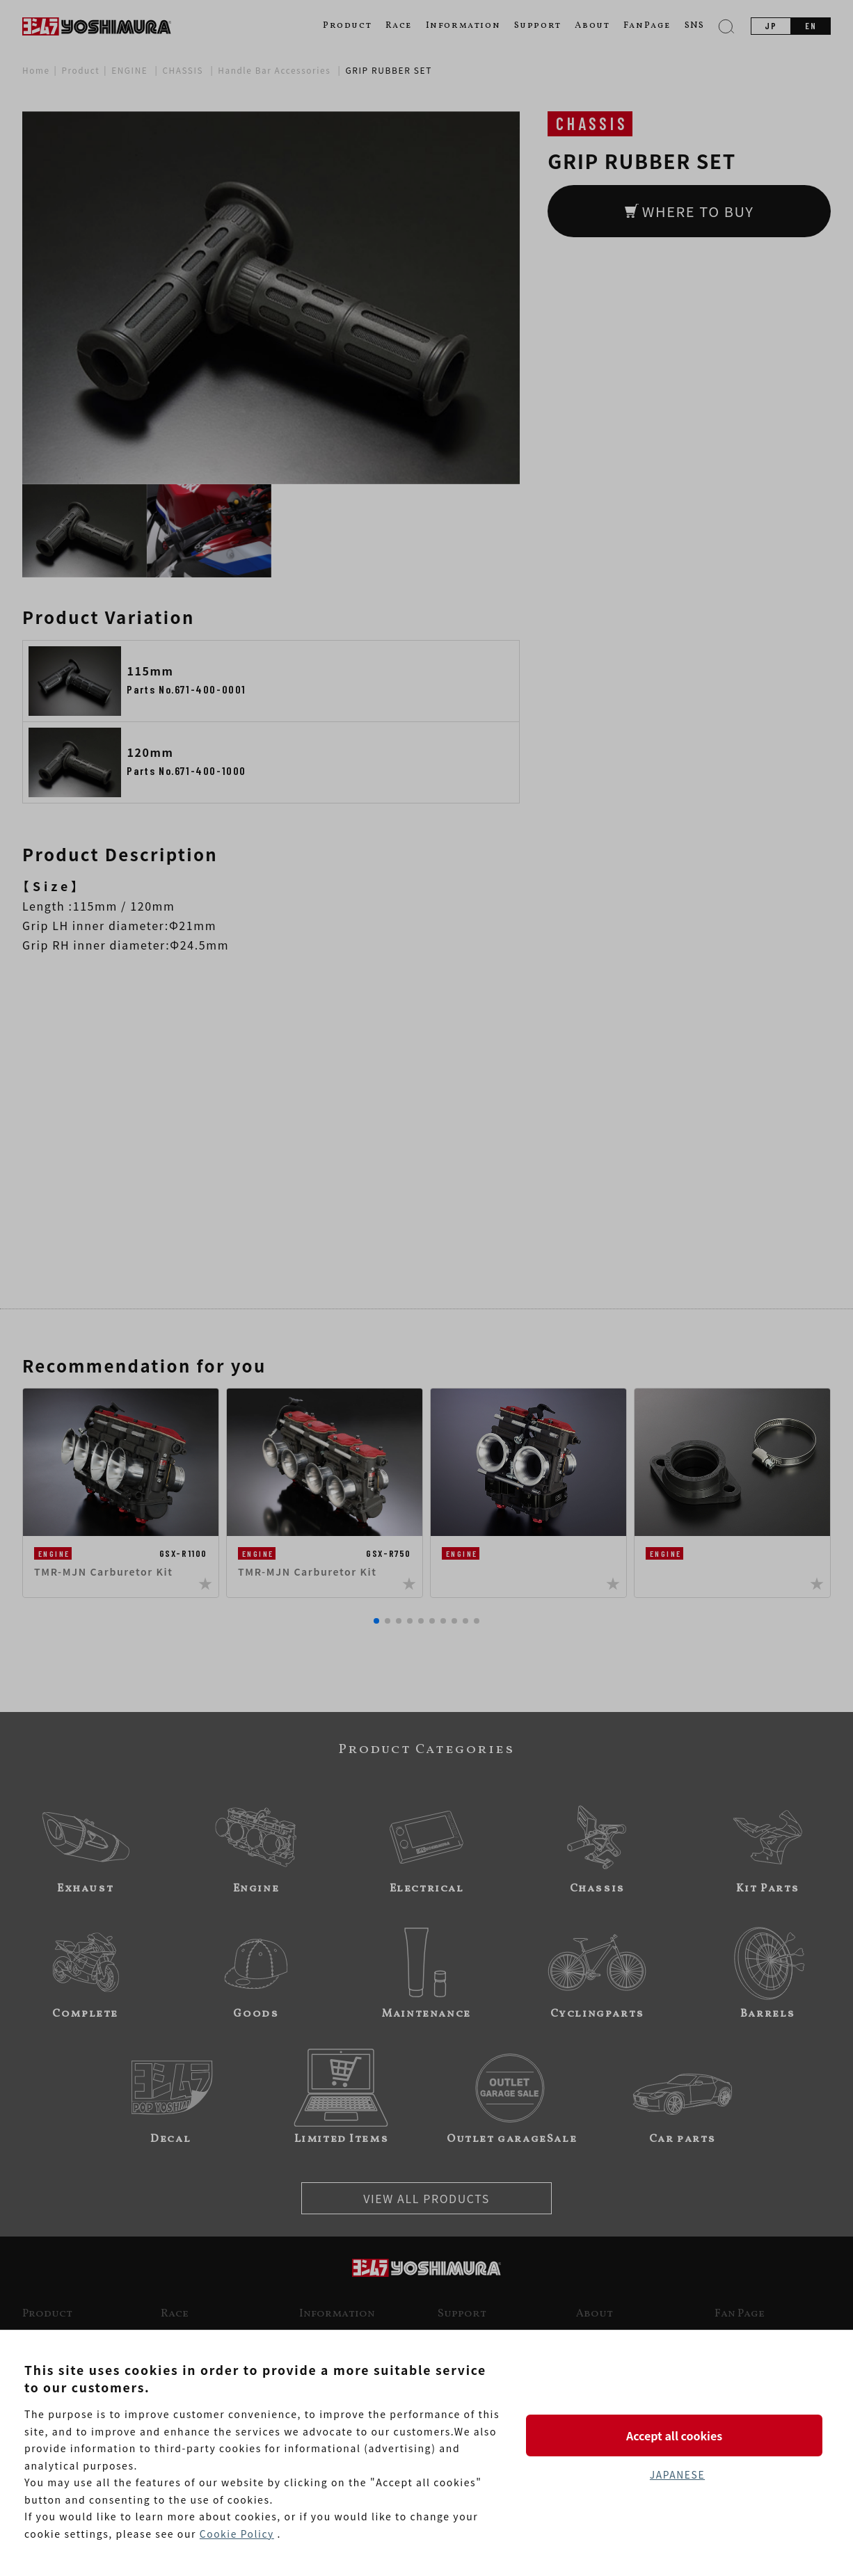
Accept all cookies (677, 2434)
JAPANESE (677, 2474)
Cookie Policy (237, 2534)
